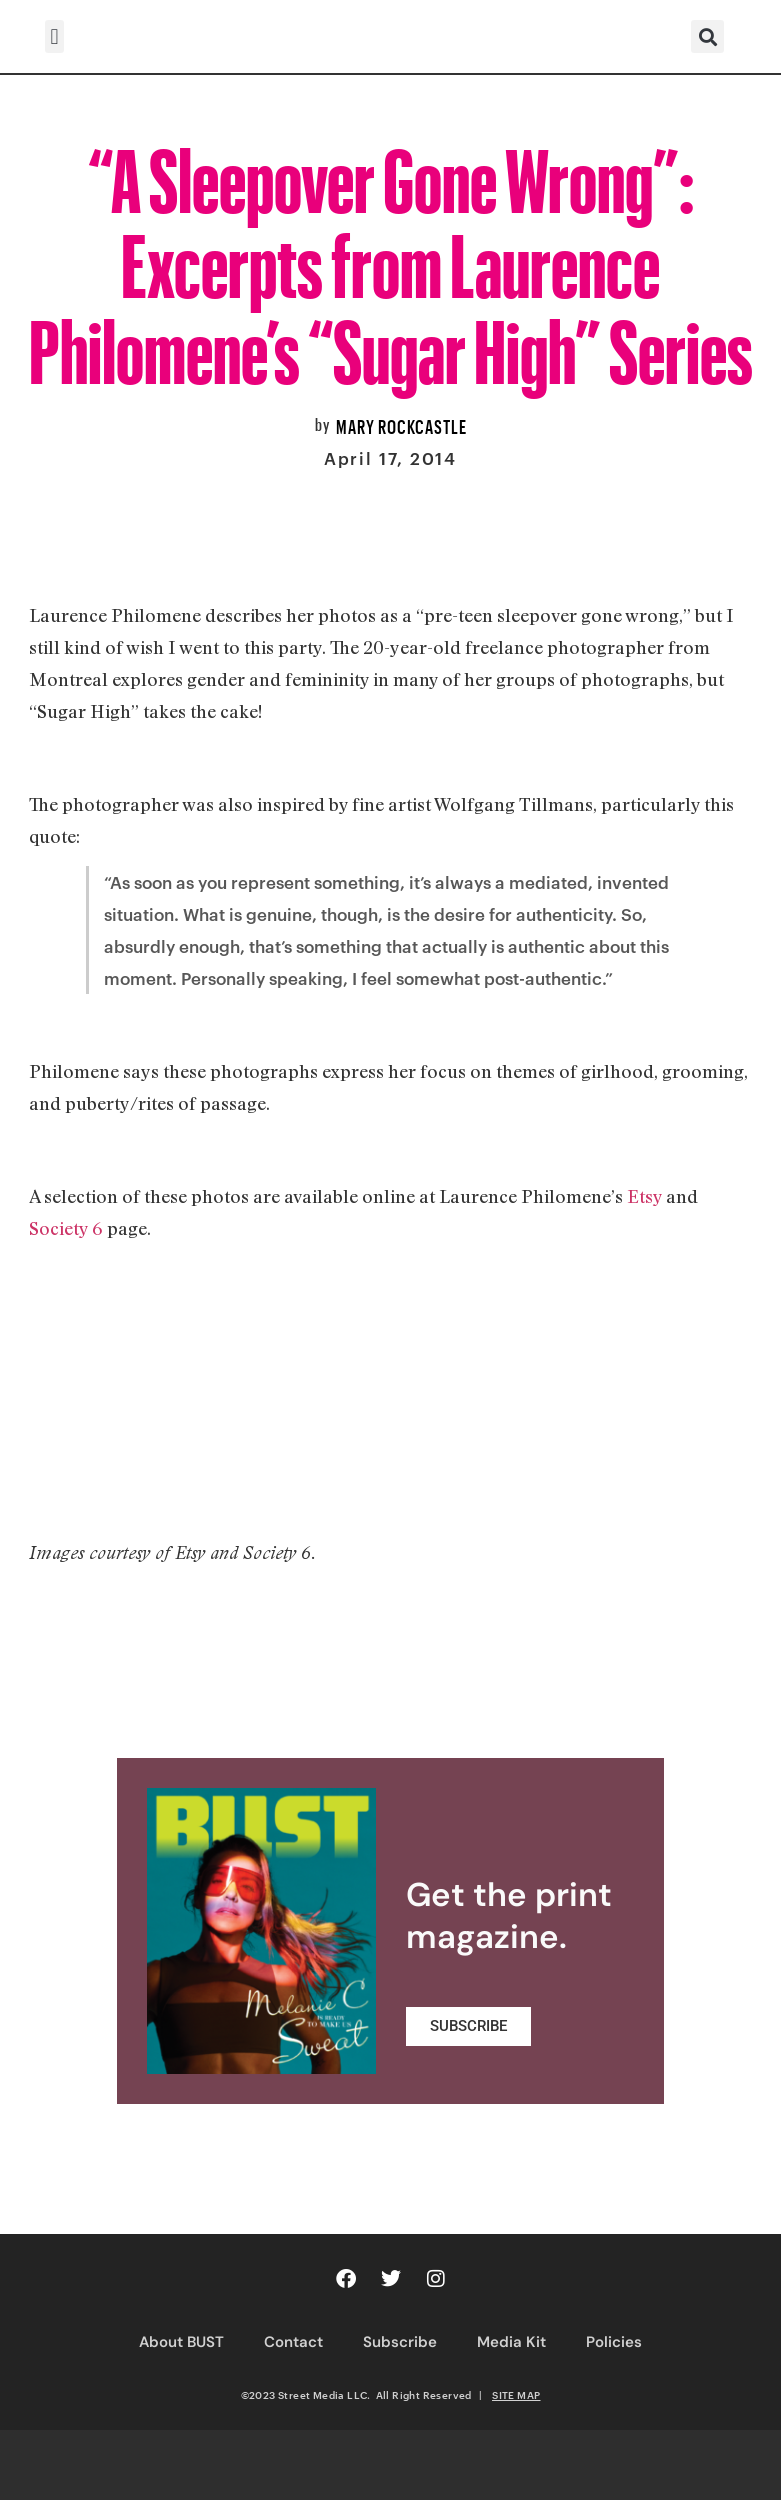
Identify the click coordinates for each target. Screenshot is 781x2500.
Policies (614, 2342)
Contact (293, 2342)
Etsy (644, 1196)
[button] (54, 36)
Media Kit (511, 2342)
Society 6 (66, 1228)
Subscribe (400, 2342)
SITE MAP (516, 2395)
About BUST (181, 2342)
